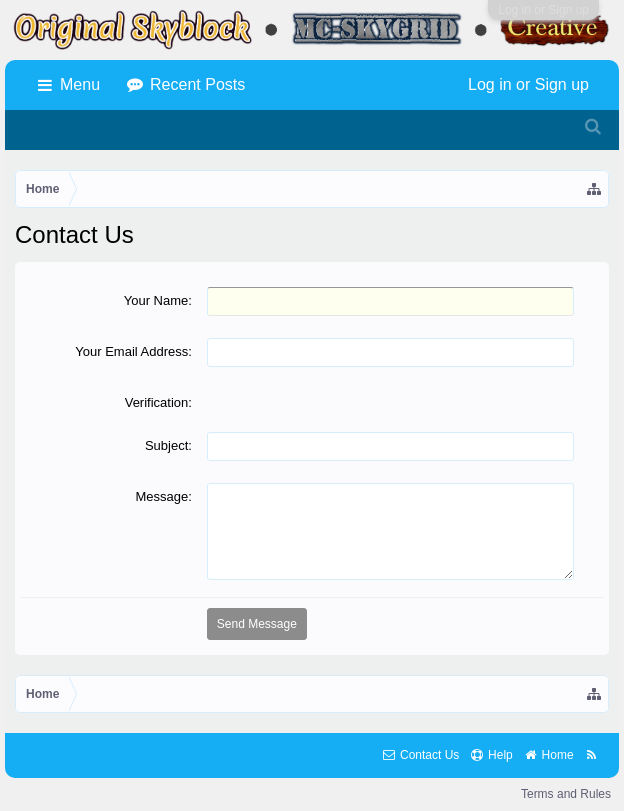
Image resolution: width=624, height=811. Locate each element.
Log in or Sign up (543, 10)
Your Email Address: (133, 351)
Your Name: (158, 300)
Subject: (168, 445)
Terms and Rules (566, 794)
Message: (164, 496)
